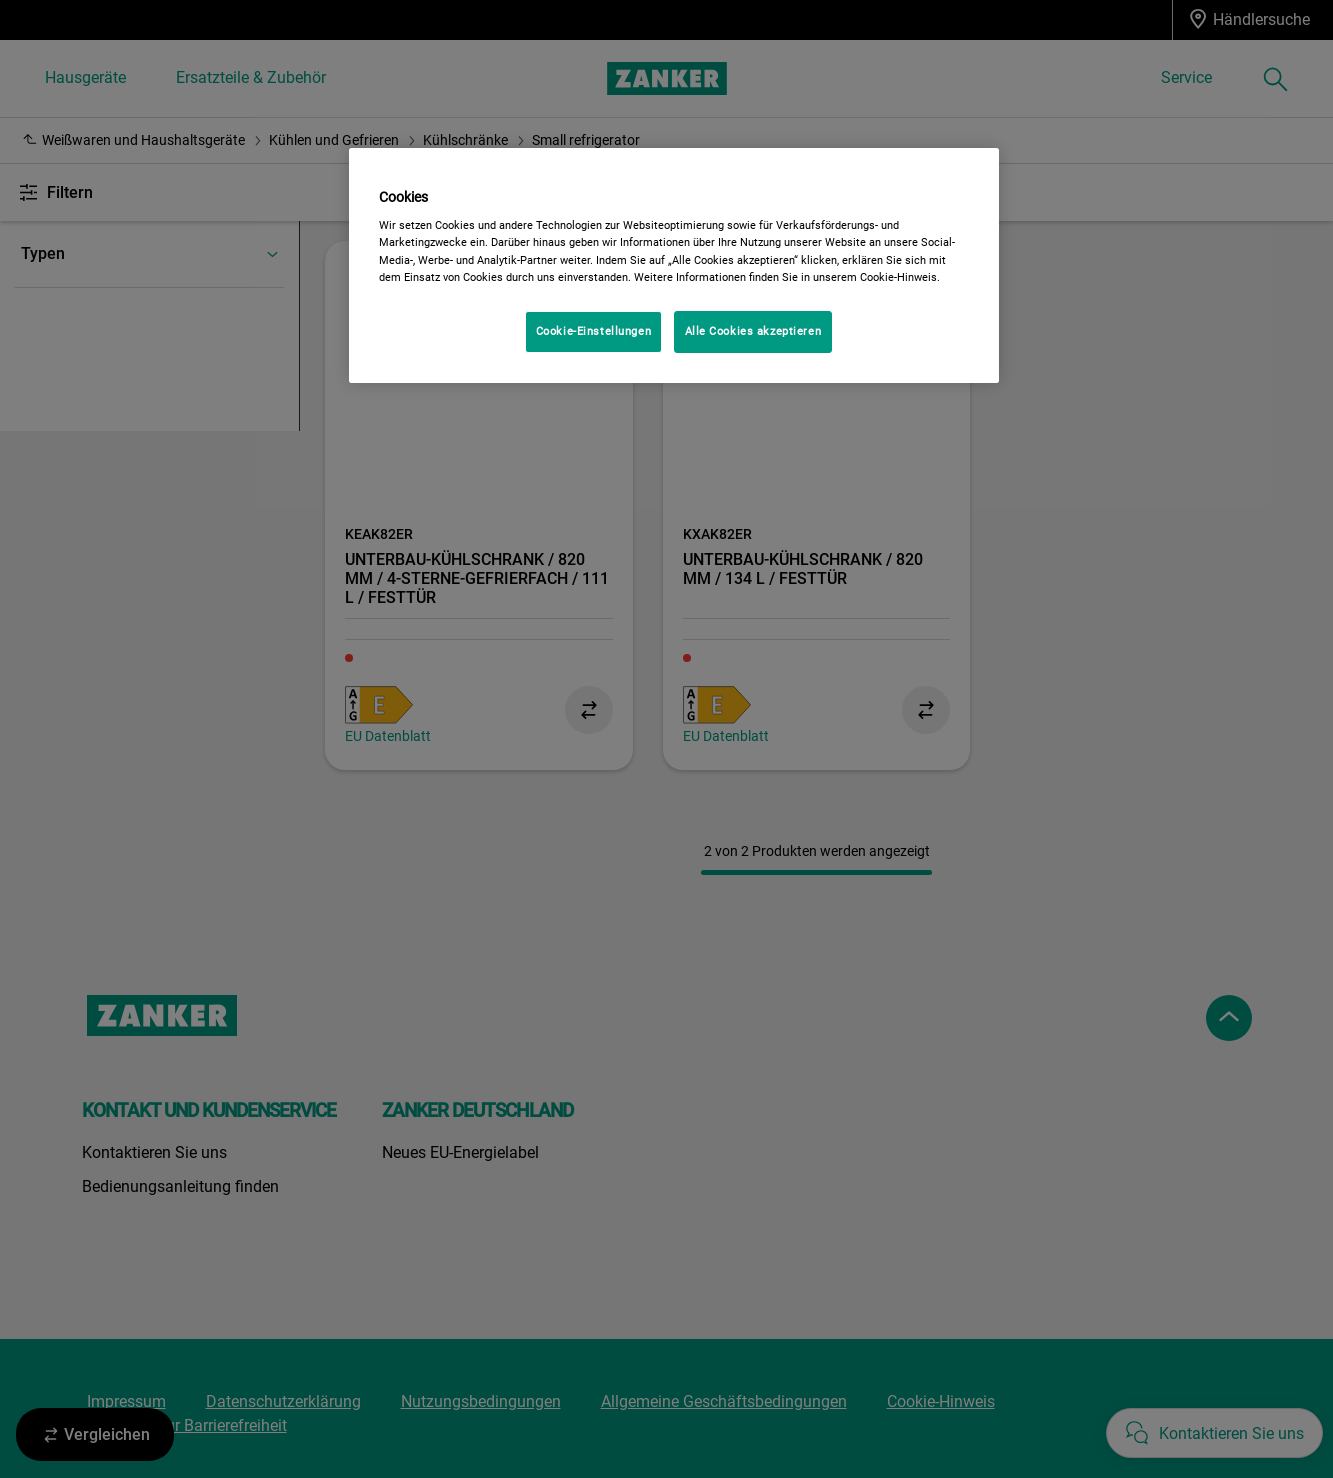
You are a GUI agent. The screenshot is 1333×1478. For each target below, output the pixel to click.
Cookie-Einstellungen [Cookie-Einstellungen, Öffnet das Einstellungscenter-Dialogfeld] (593, 331)
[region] (674, 265)
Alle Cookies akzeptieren (753, 331)
